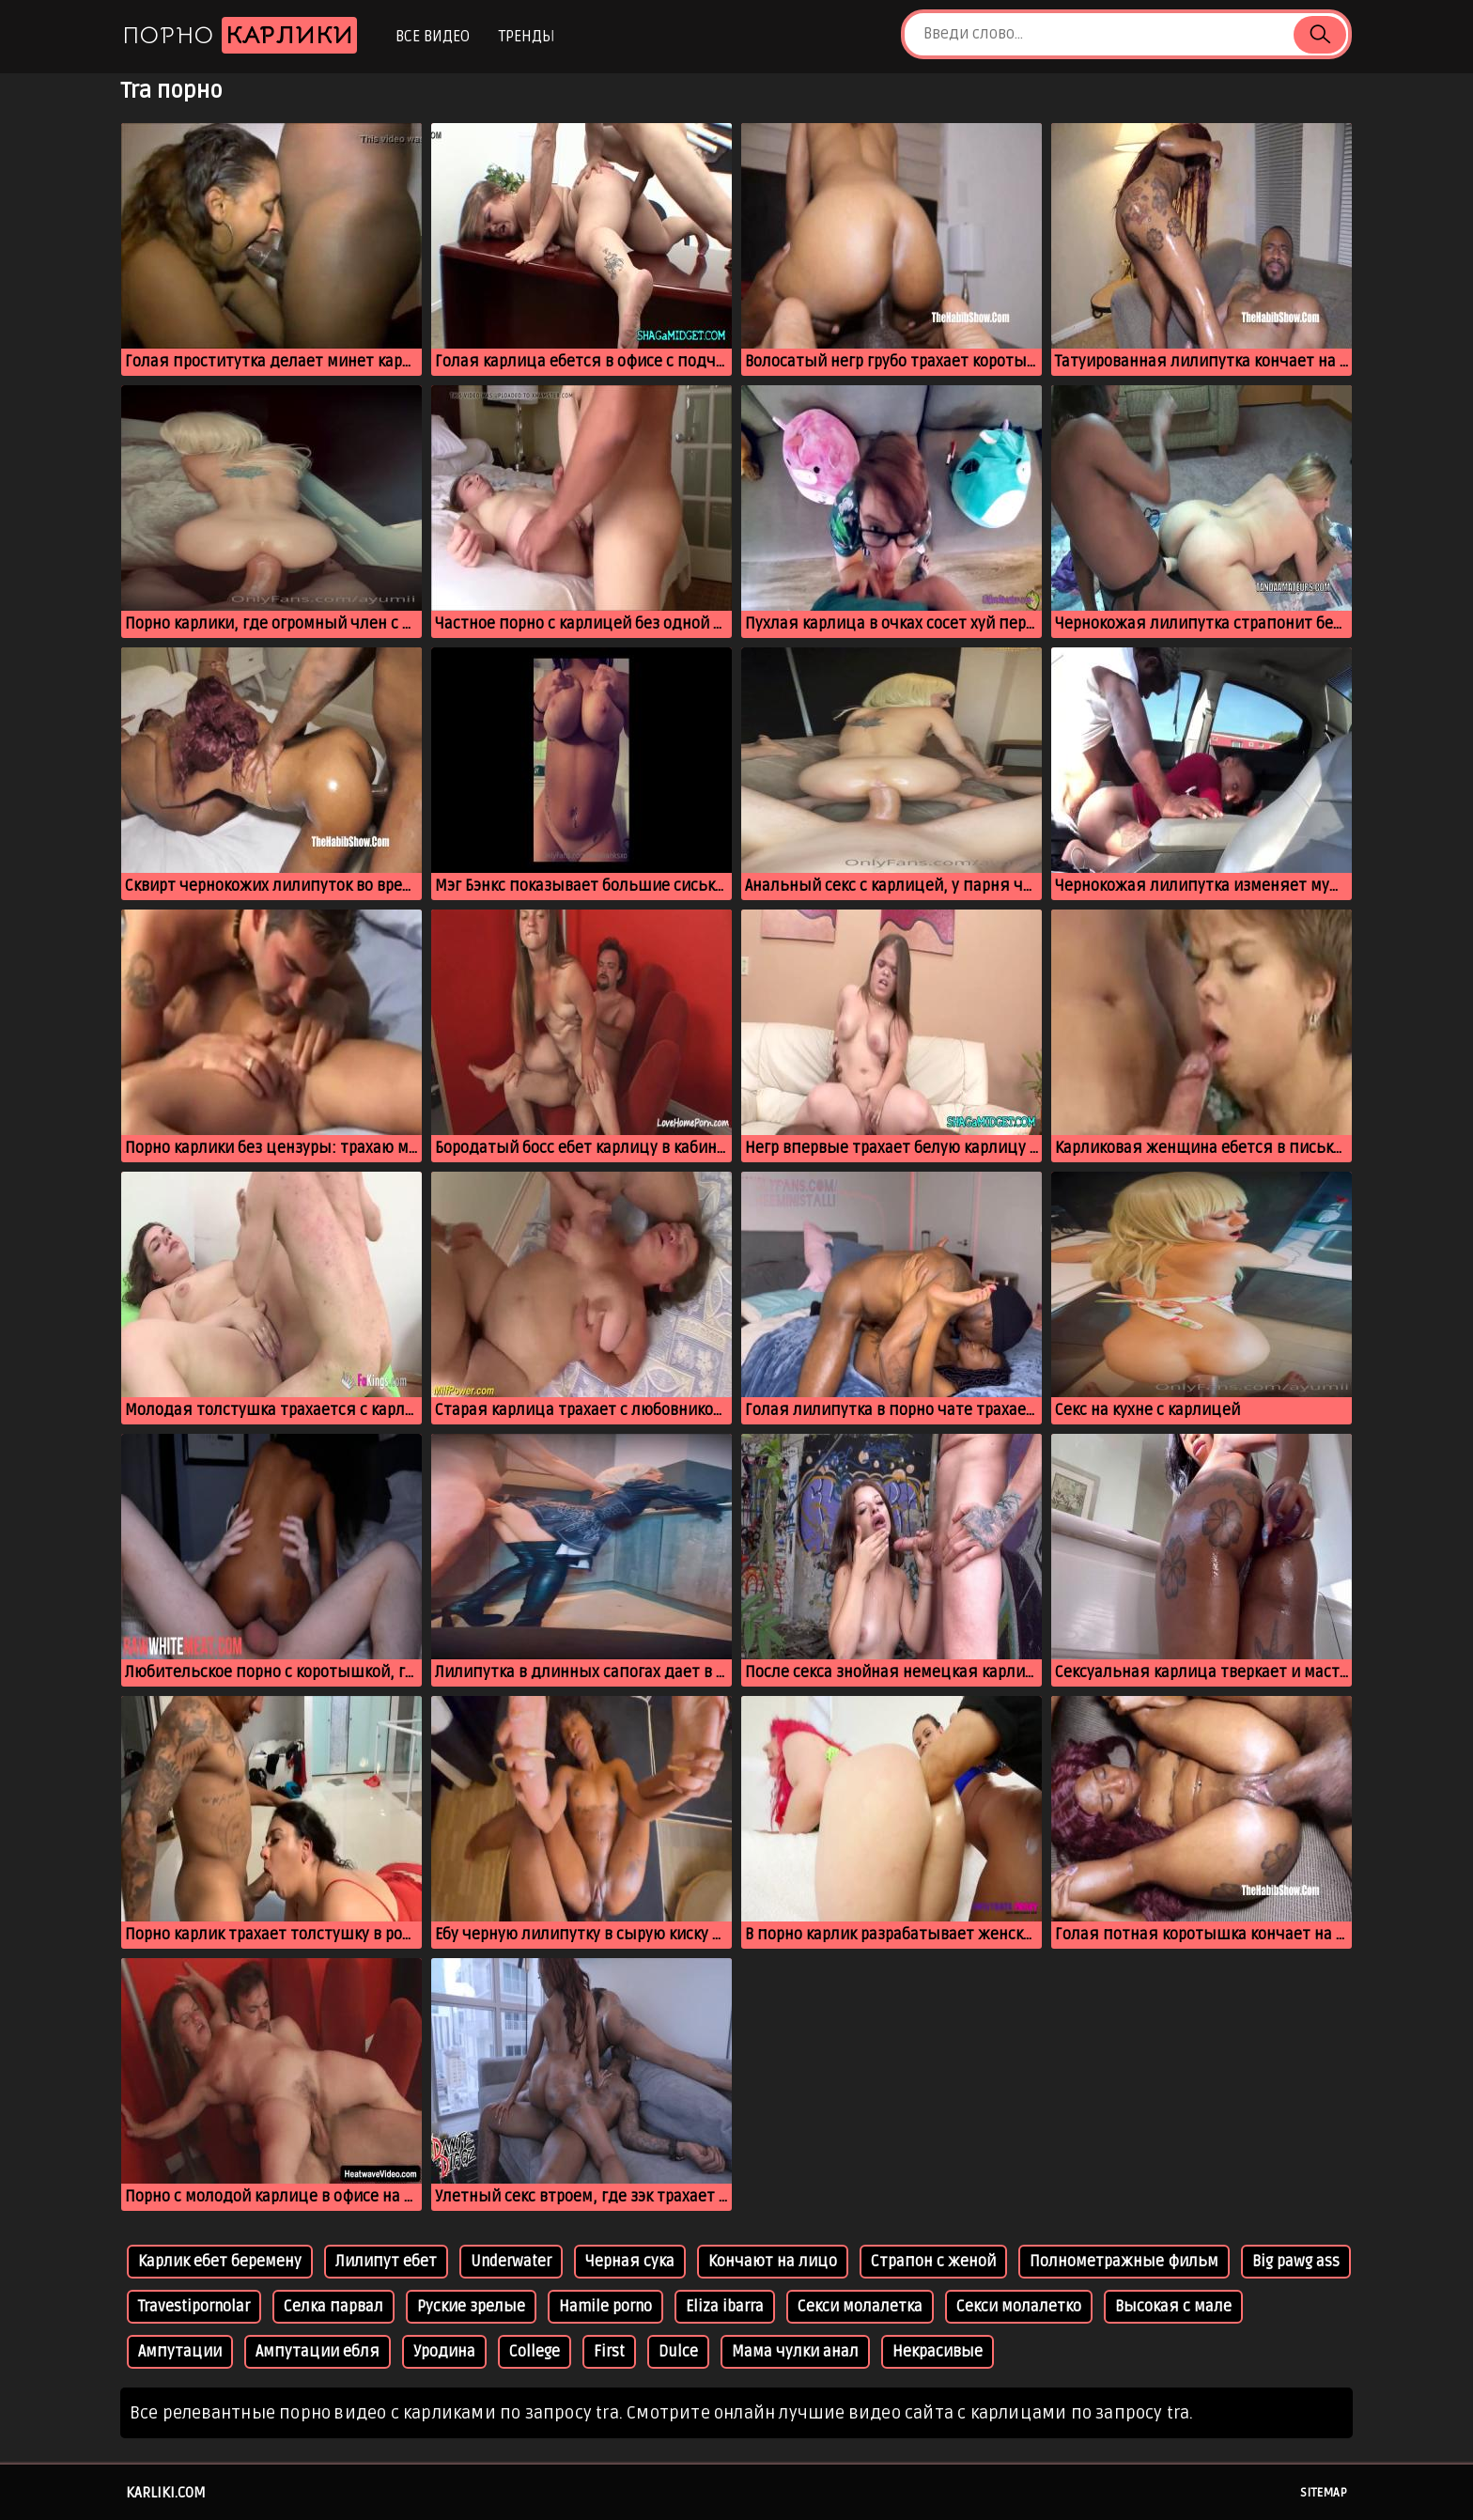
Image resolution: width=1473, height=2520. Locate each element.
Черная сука (629, 2261)
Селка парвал (333, 2306)
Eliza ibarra (725, 2306)
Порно (239, 35)
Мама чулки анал (795, 2351)
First (609, 2351)
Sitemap (1323, 2492)
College (534, 2351)
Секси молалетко (1018, 2306)
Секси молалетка (860, 2306)
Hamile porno (605, 2306)
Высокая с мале (1173, 2306)
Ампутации (180, 2351)
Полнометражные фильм (1124, 2261)
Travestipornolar (194, 2306)
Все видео (432, 36)
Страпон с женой (933, 2261)
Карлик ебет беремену (220, 2261)
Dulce (678, 2351)
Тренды (526, 36)
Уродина (444, 2351)
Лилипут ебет (386, 2261)
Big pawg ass (1296, 2261)
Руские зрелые (471, 2306)
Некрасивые (937, 2351)
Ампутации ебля (318, 2351)
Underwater (511, 2261)
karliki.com (166, 2492)
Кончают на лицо (772, 2261)
